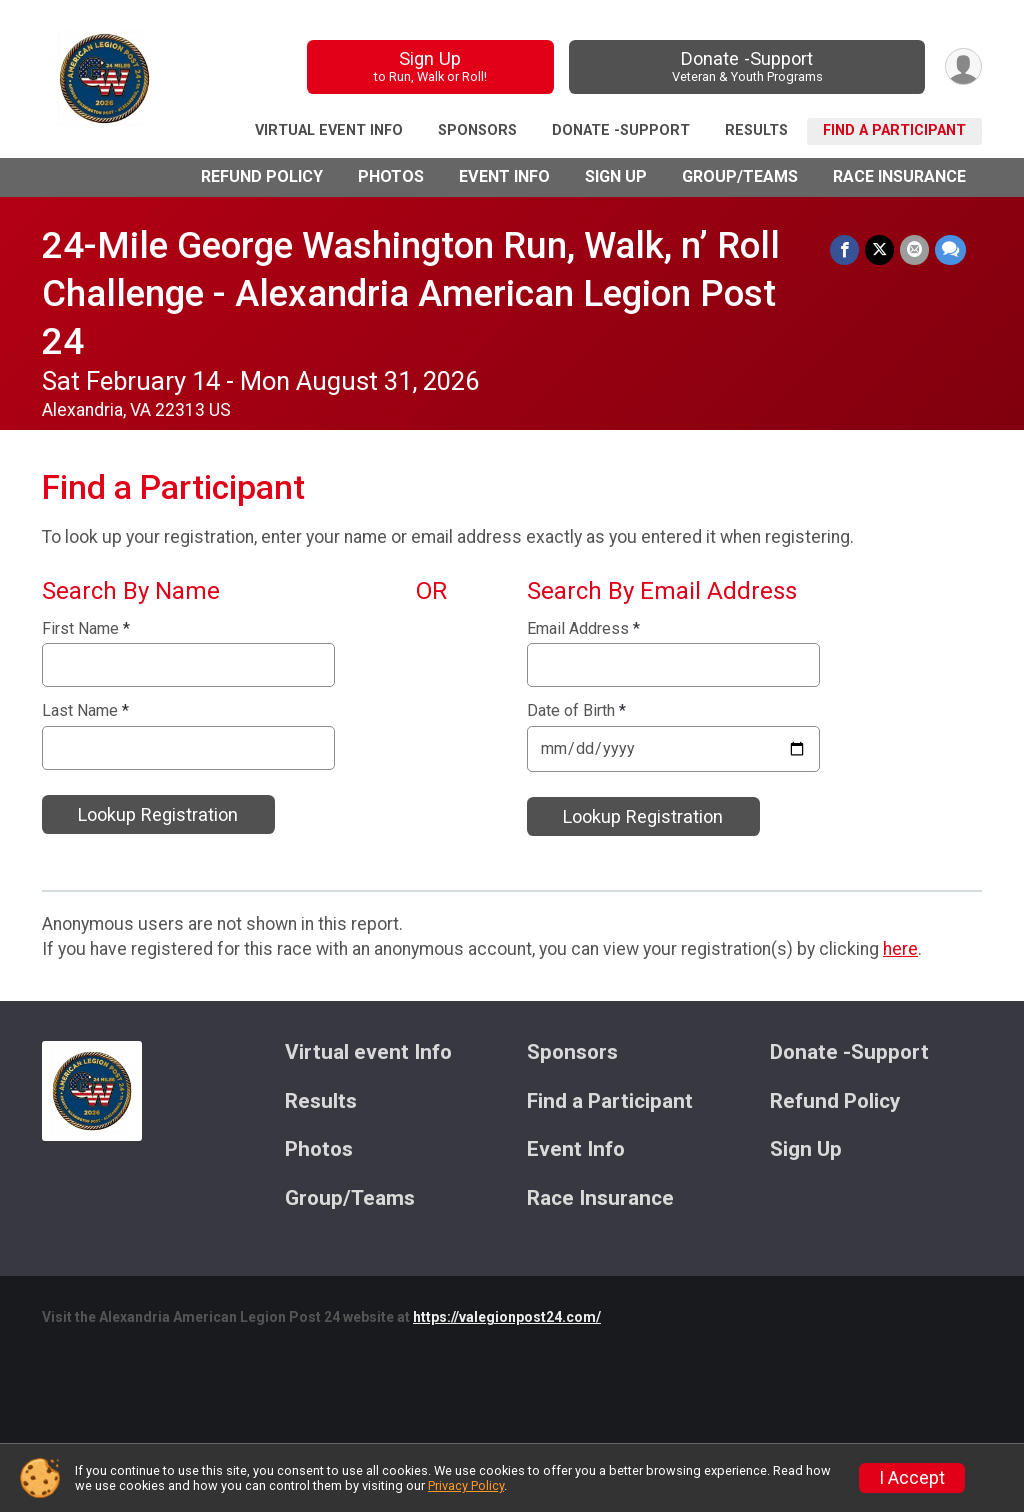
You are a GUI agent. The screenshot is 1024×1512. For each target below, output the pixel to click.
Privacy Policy (466, 1485)
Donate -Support (747, 66)
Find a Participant (894, 130)
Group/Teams (740, 176)
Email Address (583, 629)
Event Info (504, 176)
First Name (86, 629)
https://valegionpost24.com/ (507, 1317)
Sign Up (430, 66)
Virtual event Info (329, 130)
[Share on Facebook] (844, 249)
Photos (391, 176)
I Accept (912, 1478)
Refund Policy (262, 176)
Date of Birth (576, 711)
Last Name (85, 711)
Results (756, 130)
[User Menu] (963, 66)
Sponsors (477, 130)
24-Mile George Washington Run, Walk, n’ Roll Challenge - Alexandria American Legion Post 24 (411, 293)
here (900, 949)
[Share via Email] (914, 249)
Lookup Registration (158, 814)
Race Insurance (899, 176)
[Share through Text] (950, 249)
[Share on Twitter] (879, 249)
